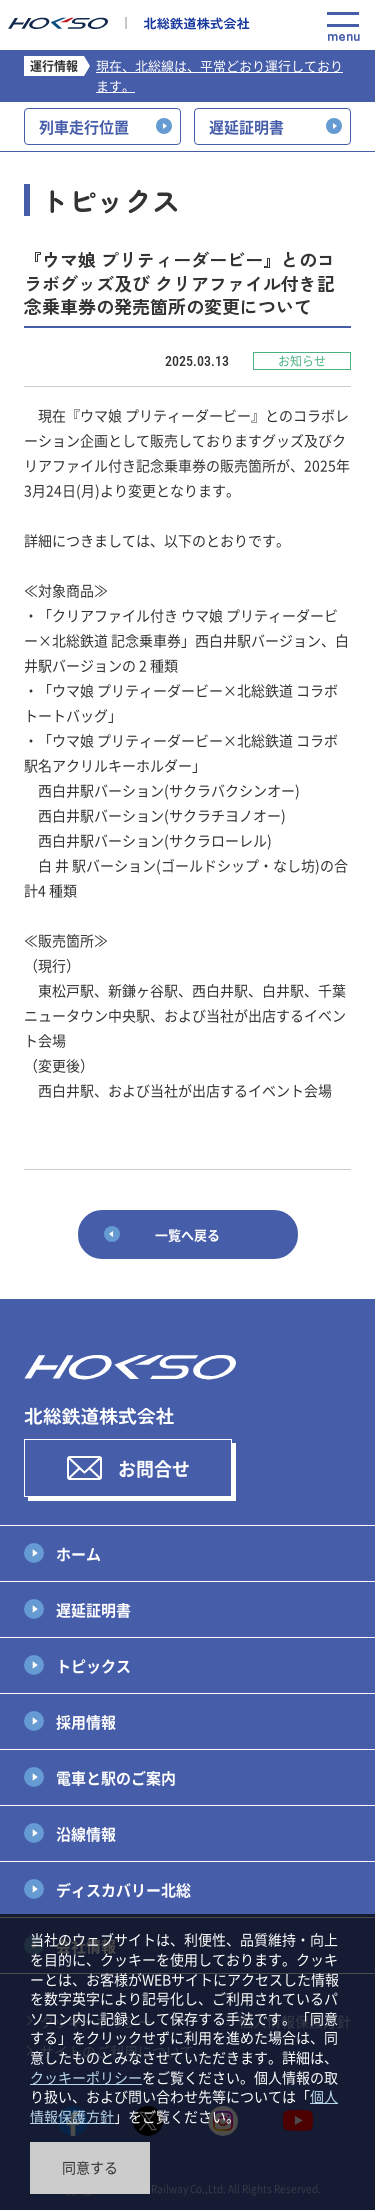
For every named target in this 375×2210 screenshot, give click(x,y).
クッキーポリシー (86, 2077)
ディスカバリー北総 (123, 1889)
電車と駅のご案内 (116, 1777)
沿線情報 (86, 1833)
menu (343, 27)
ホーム (78, 1553)
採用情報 (86, 1721)
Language (299, 28)
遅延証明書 (93, 1609)
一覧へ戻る (187, 1234)
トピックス (93, 1665)
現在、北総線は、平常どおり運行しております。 (219, 75)
